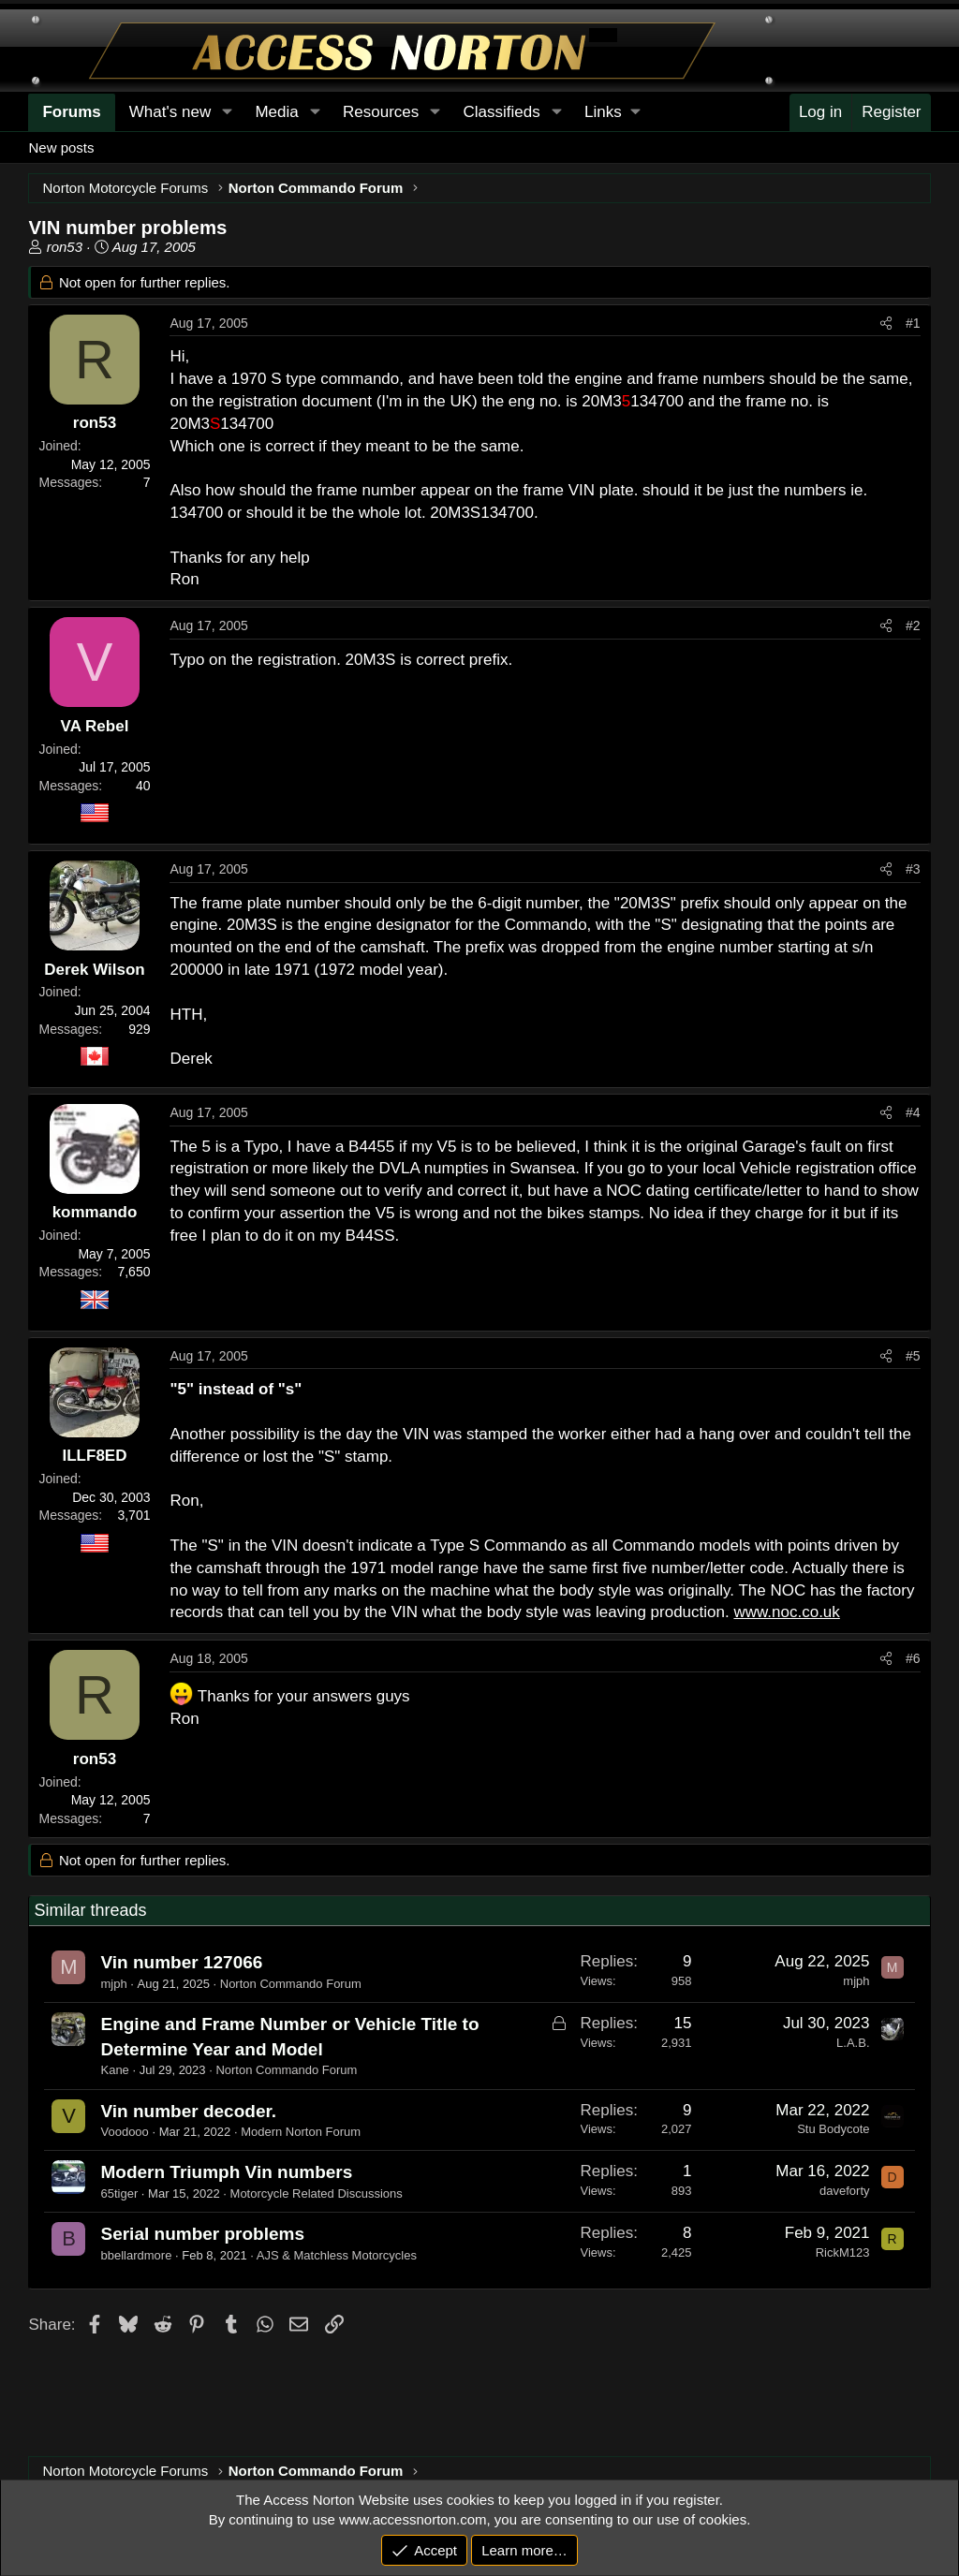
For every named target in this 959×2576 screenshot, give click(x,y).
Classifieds (502, 112)
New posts (61, 147)
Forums (71, 112)
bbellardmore (135, 2255)
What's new (170, 112)
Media (276, 112)
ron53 (64, 247)
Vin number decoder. (188, 2111)
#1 (913, 323)
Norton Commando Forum (290, 1984)
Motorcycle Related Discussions (316, 2193)
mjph (113, 1984)
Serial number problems (202, 2234)
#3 (913, 868)
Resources (381, 112)
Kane (114, 2070)
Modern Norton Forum (301, 2132)
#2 (913, 625)
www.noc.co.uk (786, 1612)
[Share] (886, 324)
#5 (913, 1355)
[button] (612, 112)
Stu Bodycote (833, 2129)
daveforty (844, 2191)
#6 (913, 1658)
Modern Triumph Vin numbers (226, 2172)
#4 (913, 1112)
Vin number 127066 (181, 1962)
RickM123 (843, 2252)
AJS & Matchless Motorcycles (337, 2255)
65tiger (119, 2193)
